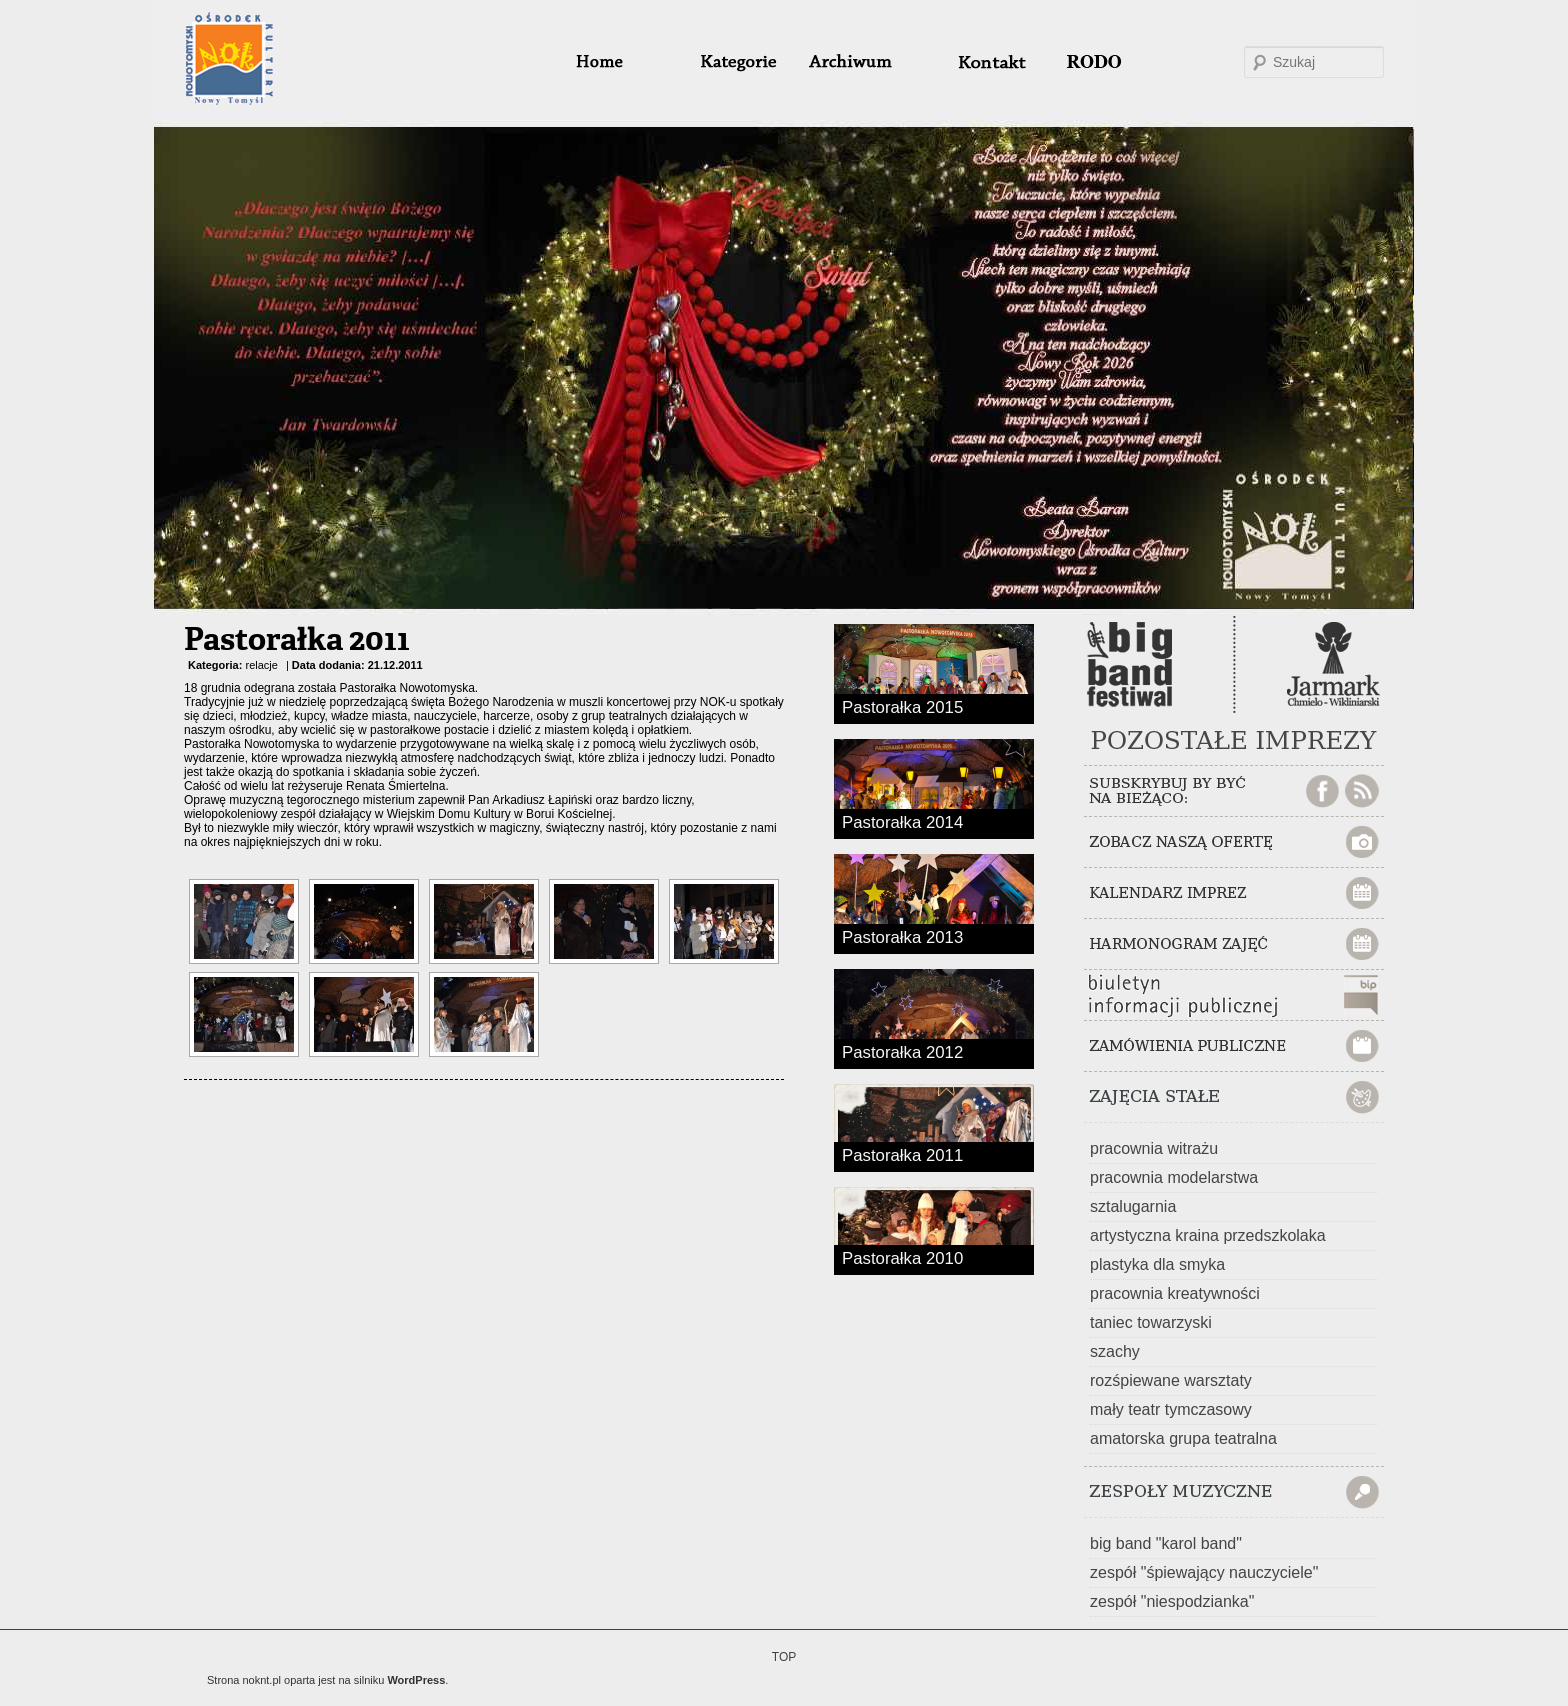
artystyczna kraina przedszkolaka (1208, 1235)
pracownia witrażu (1154, 1148)
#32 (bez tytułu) (983, 62)
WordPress (416, 1680)
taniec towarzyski (1151, 1322)
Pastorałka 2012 (902, 1051)
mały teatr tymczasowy (1171, 1409)
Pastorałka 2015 (902, 706)
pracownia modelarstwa (1174, 1177)
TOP (784, 1657)
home (623, 62)
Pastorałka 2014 (902, 821)
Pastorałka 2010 (902, 1257)
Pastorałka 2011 (297, 641)
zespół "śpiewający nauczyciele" (1204, 1572)
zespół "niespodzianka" (1172, 1601)
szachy (1115, 1351)
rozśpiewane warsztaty (1171, 1380)
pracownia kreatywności (1175, 1293)
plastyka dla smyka (1157, 1264)
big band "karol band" (1166, 1543)
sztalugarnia (1133, 1206)
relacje (261, 665)
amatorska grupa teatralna (1183, 1438)
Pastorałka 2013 (902, 936)
